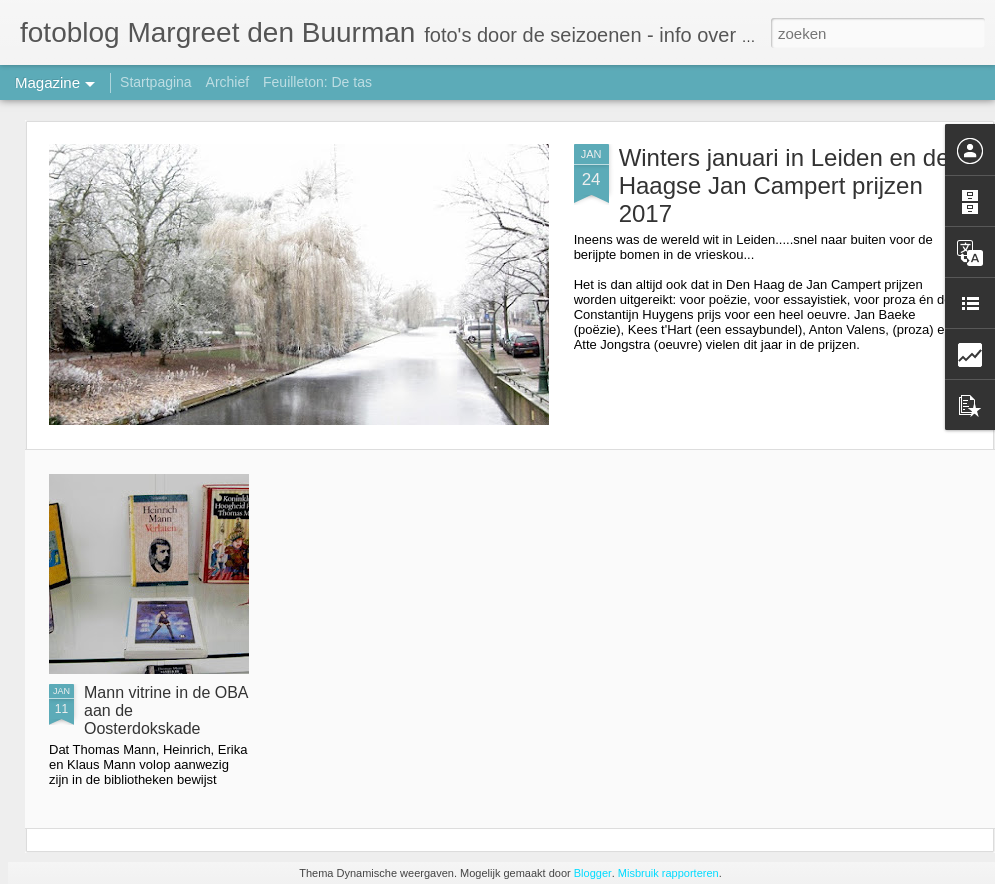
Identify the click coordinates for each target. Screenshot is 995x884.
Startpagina (156, 82)
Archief (228, 82)
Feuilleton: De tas (317, 82)
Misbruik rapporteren (668, 873)
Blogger (593, 873)
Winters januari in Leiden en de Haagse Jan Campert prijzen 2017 (784, 185)
